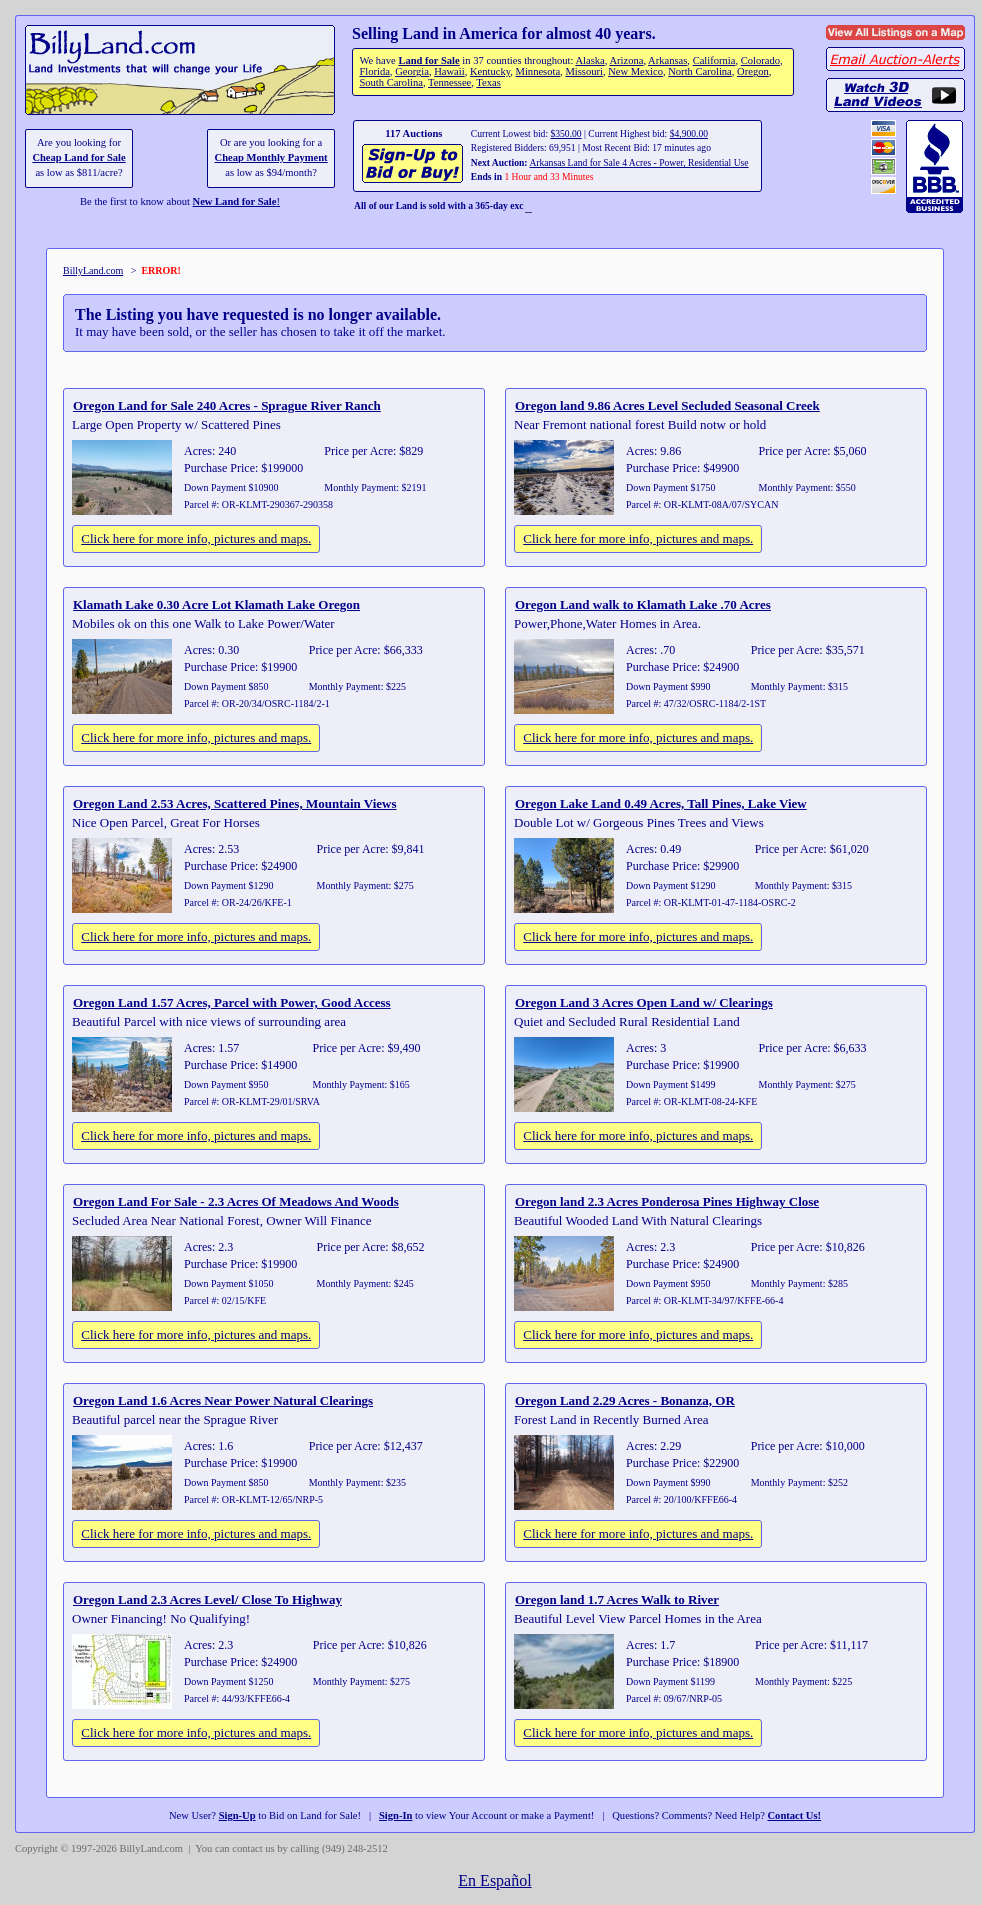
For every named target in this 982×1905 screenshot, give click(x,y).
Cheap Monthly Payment (271, 157)
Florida (374, 71)
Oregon (753, 71)
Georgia (412, 71)
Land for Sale (428, 60)
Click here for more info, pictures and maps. (196, 538)
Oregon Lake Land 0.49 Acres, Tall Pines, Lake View (661, 803)
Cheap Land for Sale (78, 157)
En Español (494, 1880)
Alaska (589, 60)
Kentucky (490, 71)
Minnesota (538, 71)
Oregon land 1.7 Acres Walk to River (617, 1599)
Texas (488, 82)
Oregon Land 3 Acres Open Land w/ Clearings (644, 1002)
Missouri (584, 71)
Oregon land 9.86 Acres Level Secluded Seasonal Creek (667, 405)
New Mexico (635, 71)
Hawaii (449, 71)
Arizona (626, 60)
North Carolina (700, 71)
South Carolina (391, 82)
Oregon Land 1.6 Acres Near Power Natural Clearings (223, 1400)
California (714, 60)
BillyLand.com (93, 270)
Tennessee (449, 82)
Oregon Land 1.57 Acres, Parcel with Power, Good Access (232, 1002)
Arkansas (667, 60)
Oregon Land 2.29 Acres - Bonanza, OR (625, 1400)
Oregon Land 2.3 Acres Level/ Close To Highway (207, 1599)
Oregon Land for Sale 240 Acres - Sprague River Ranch (227, 405)
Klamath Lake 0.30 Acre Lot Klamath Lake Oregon (216, 604)
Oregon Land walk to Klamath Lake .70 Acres (643, 604)
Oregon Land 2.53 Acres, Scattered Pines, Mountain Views (235, 803)
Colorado (760, 60)
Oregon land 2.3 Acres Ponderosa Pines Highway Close (667, 1201)
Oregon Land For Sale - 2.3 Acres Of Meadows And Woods (236, 1201)
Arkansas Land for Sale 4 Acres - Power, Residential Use (638, 162)
